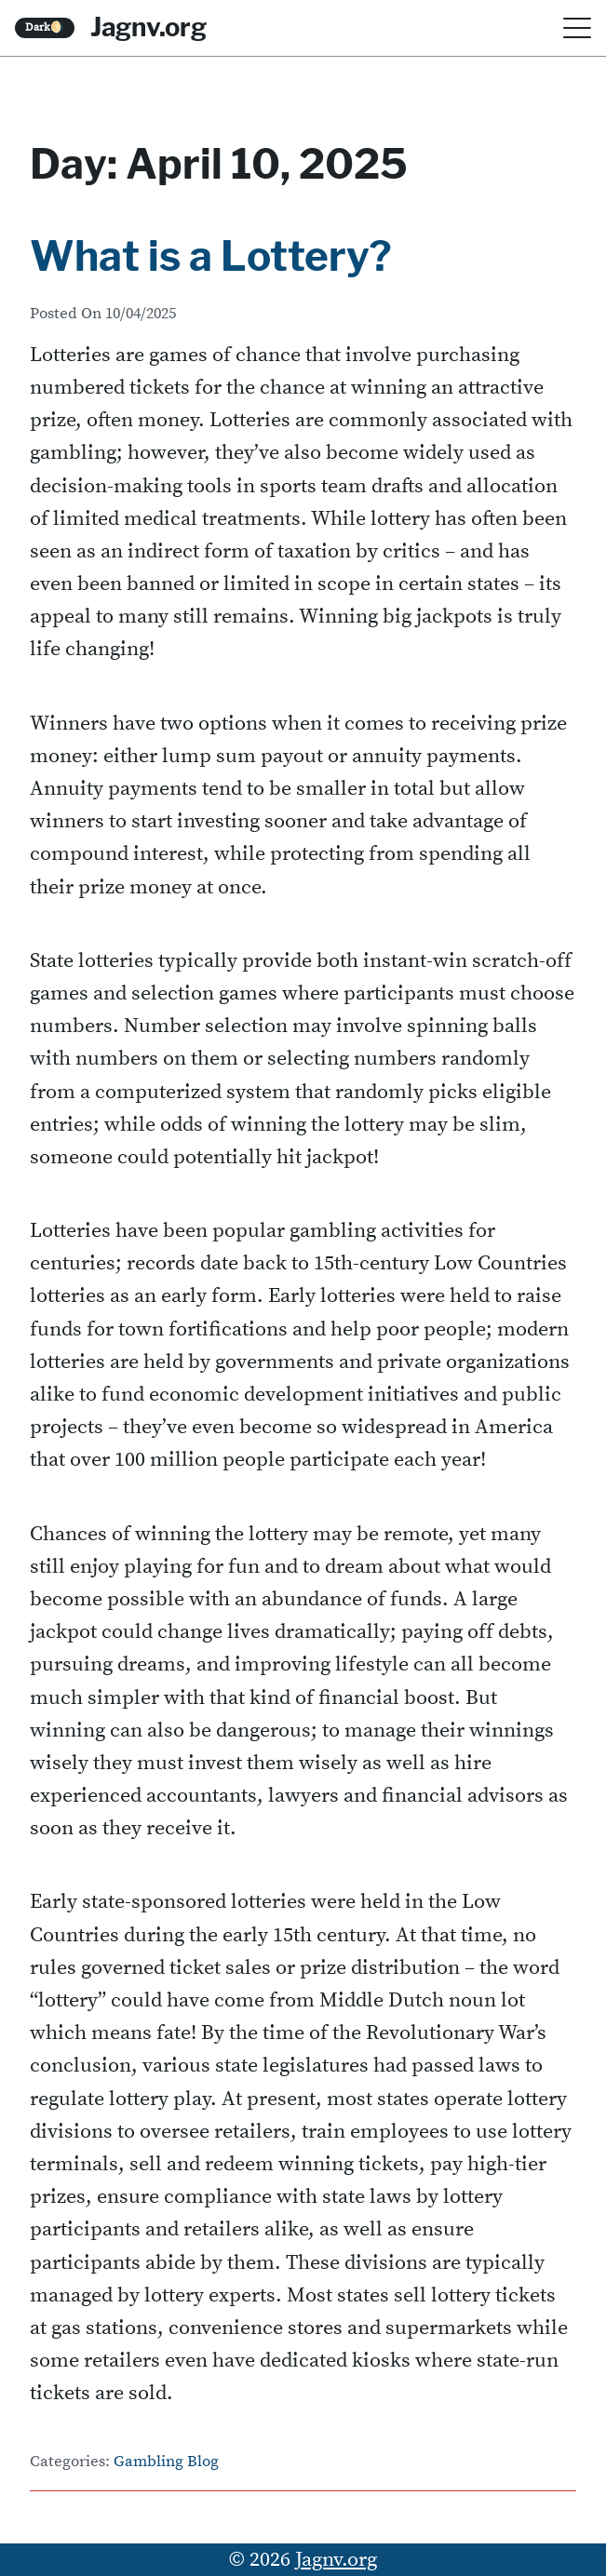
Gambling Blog (166, 2462)
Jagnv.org (148, 27)
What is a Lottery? (211, 256)
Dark (44, 27)
